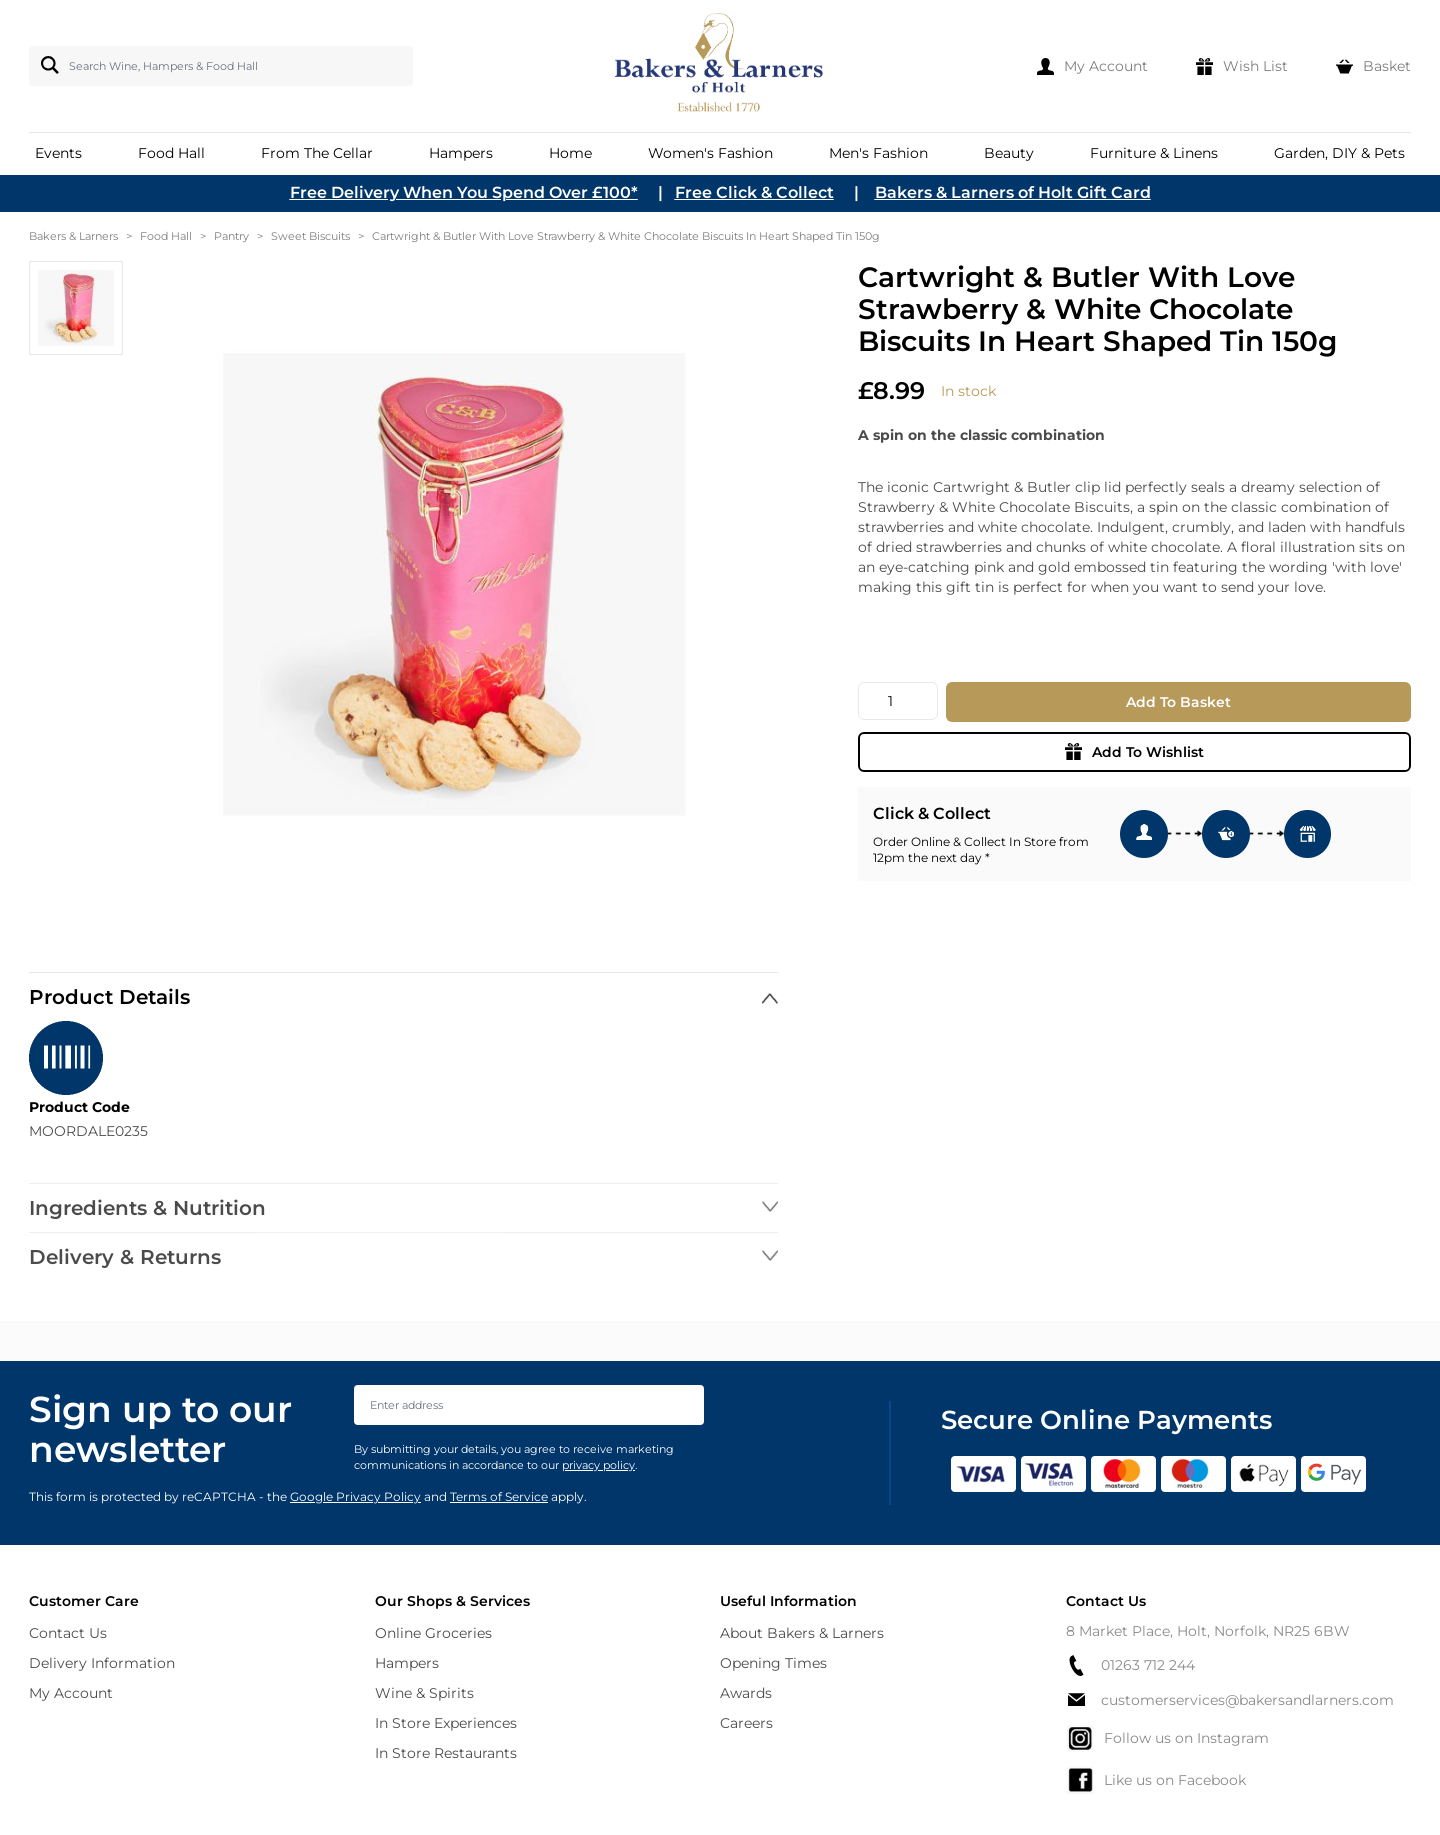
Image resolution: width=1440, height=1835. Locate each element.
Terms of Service (499, 1496)
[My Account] (1092, 66)
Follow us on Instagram (1167, 1738)
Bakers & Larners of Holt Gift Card (1013, 192)
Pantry (231, 236)
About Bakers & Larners (802, 1633)
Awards (746, 1693)
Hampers (407, 1663)
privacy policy (598, 1465)
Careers (746, 1723)
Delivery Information (102, 1663)
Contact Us (68, 1633)
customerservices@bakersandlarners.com (1230, 1700)
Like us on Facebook (1156, 1780)
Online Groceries (433, 1633)
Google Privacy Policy (355, 1496)
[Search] (46, 65)
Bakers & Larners (73, 236)
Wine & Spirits (424, 1693)
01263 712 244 (1130, 1665)
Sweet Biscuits (310, 236)
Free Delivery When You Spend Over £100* (464, 192)
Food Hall (166, 236)
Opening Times (773, 1663)
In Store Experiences (446, 1723)
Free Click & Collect (754, 192)
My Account (71, 1693)
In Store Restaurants (446, 1753)
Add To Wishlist (1134, 752)
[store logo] (720, 66)
